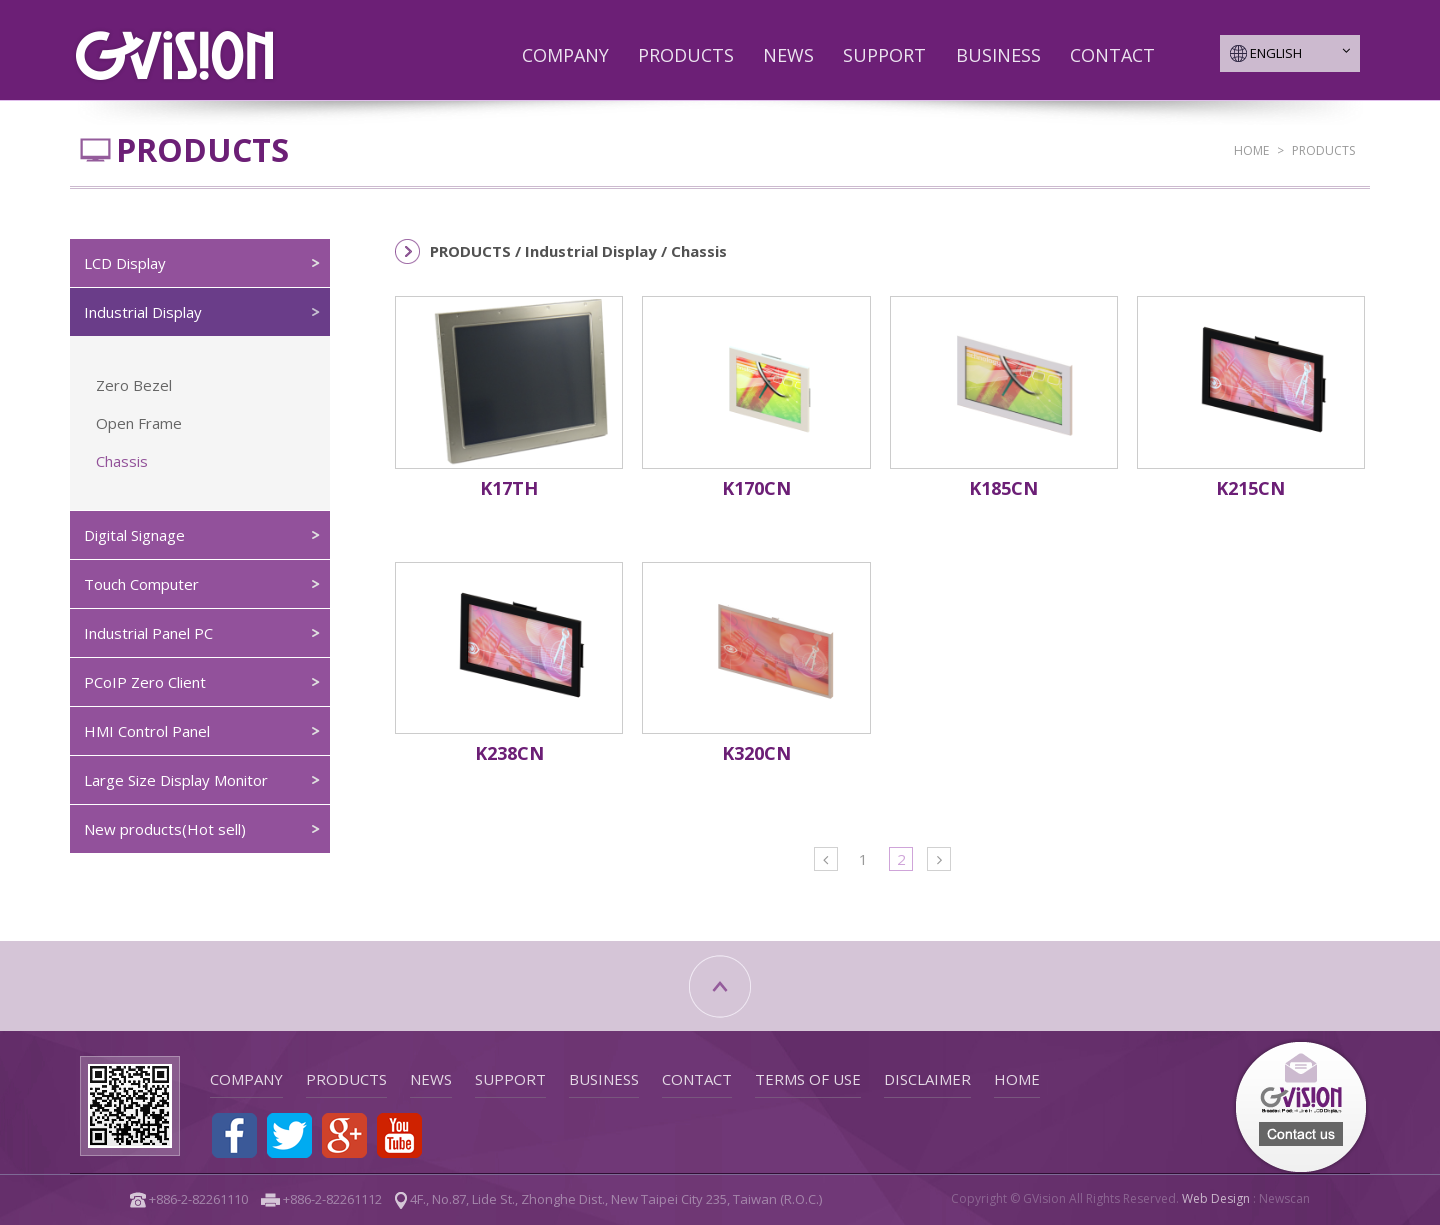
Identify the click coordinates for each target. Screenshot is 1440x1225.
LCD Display (125, 263)
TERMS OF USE (808, 1079)
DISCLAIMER (927, 1079)
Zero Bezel (134, 385)
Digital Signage (134, 535)
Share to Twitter (289, 1135)
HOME (1251, 150)
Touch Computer (141, 584)
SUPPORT (884, 55)
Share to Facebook (234, 1135)
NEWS (788, 55)
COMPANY (565, 55)
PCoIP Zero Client (145, 682)
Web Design (1216, 1198)
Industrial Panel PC (148, 633)
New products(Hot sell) (165, 829)
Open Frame (139, 423)
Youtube (399, 1135)
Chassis (122, 461)
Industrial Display (143, 312)
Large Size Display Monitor (176, 780)
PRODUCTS (686, 55)
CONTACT (1112, 55)
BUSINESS (998, 55)
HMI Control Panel (147, 731)
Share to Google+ (344, 1135)
